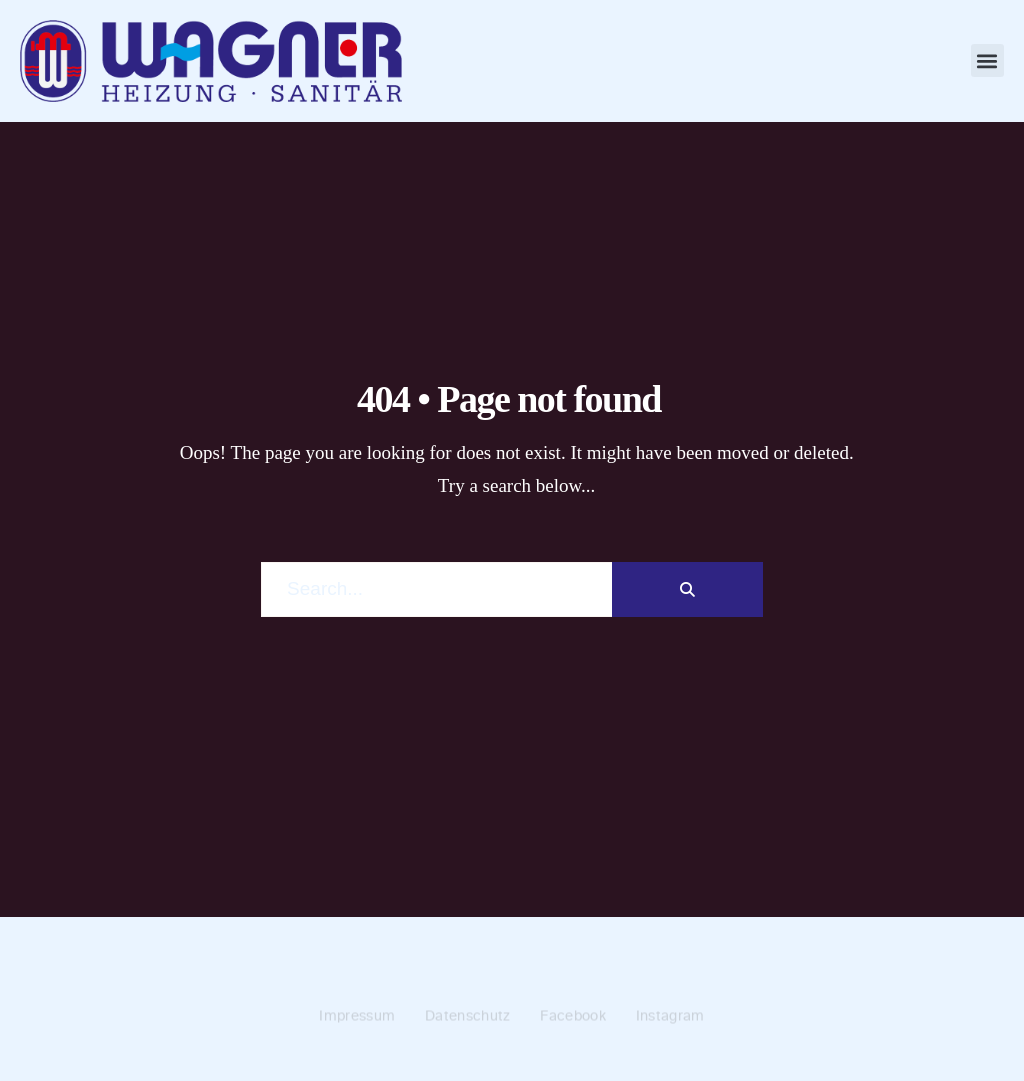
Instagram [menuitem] (670, 1017)
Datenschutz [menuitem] (467, 1017)
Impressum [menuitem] (357, 1017)
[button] (987, 60)
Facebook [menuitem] (572, 1017)
